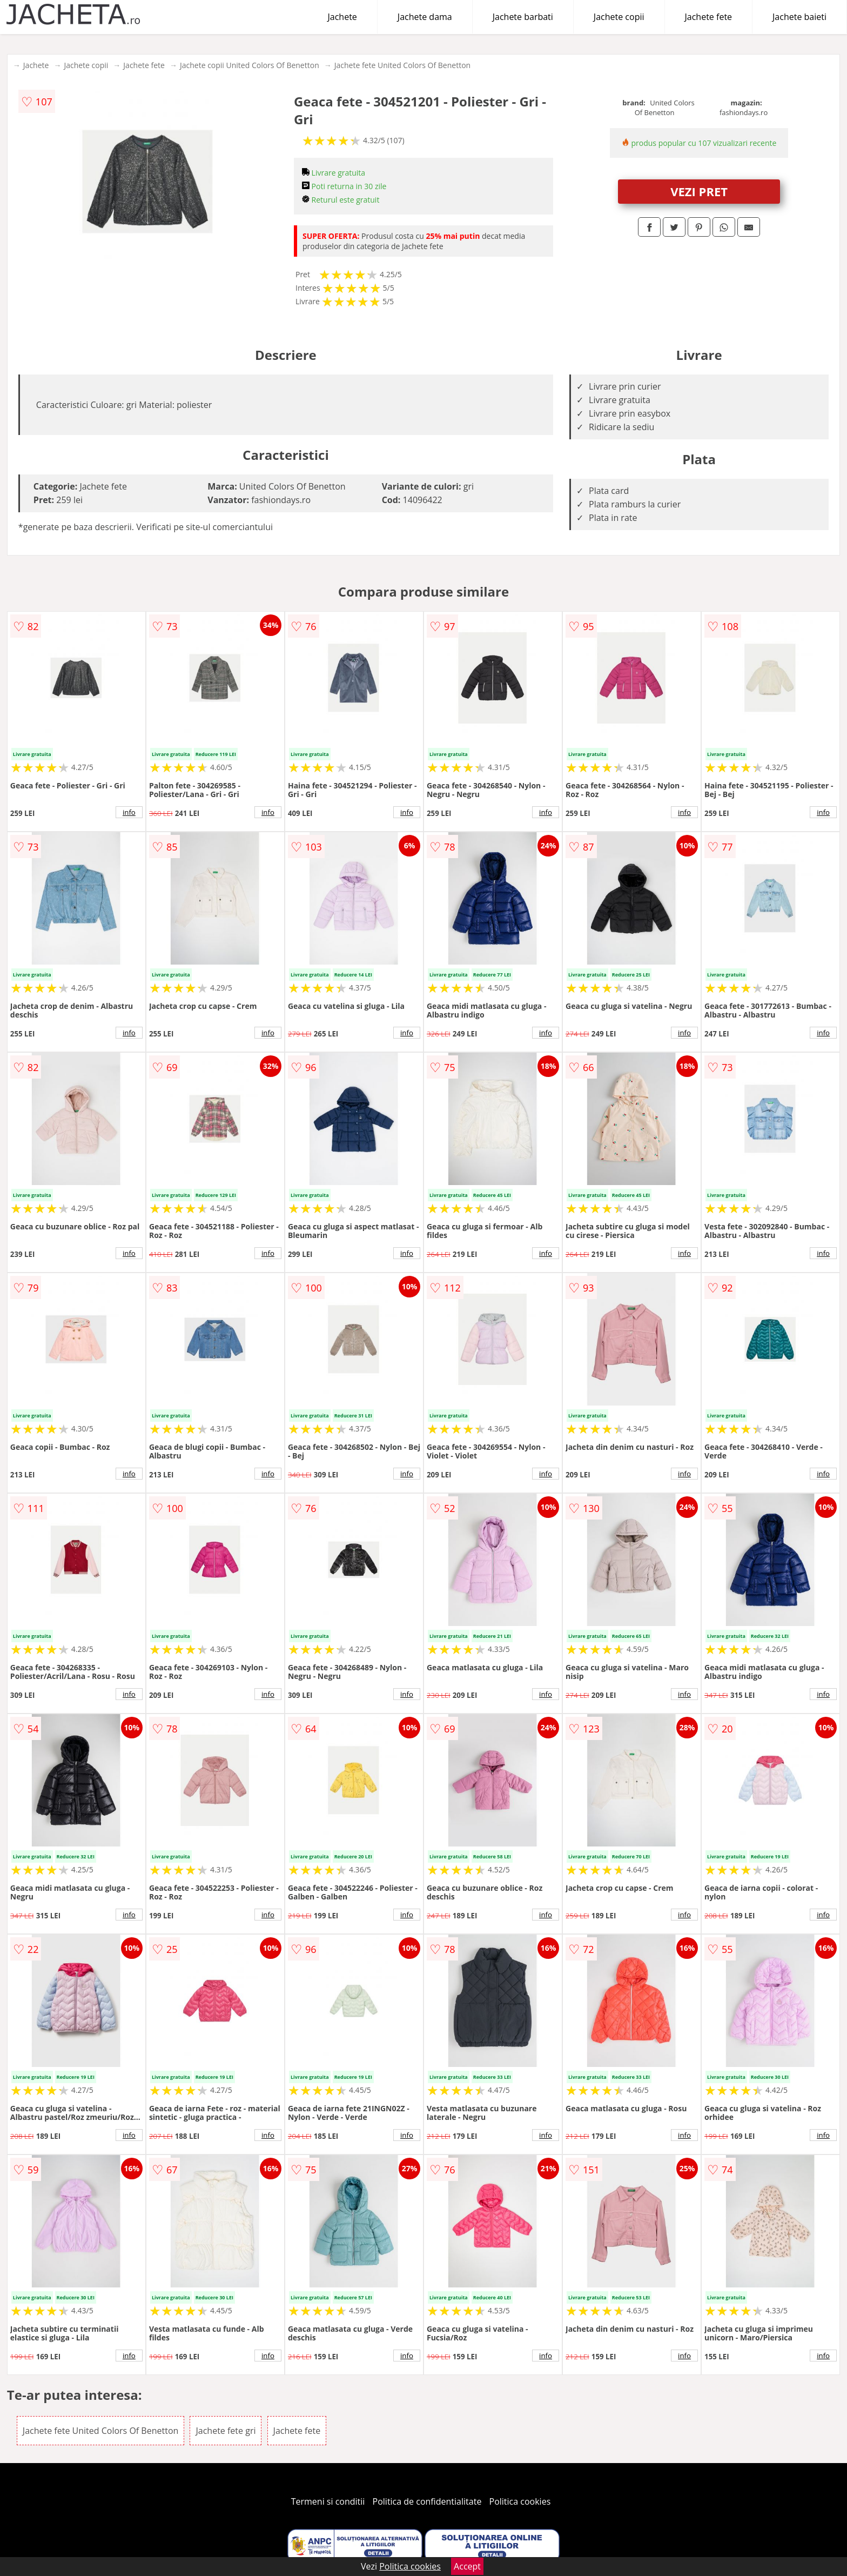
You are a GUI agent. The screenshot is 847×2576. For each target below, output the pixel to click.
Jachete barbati (523, 17)
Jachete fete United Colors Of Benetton (402, 65)
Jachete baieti (799, 17)
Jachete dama (425, 17)
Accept (467, 2566)
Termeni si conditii (328, 2501)
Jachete (342, 17)
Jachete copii (619, 17)
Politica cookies (520, 2501)
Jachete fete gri (226, 2431)
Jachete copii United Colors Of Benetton (249, 65)
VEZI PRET (699, 191)
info (129, 812)
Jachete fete (708, 17)
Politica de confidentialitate (427, 2501)
